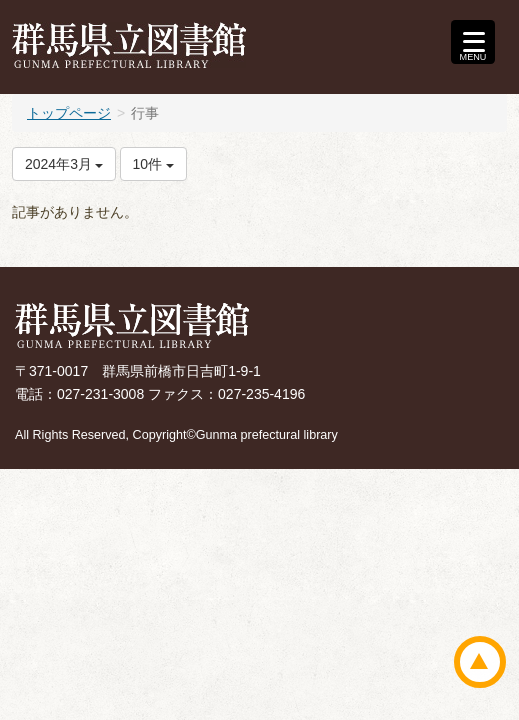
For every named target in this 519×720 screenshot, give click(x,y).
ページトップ (480, 662)
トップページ (69, 113)
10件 (153, 164)
